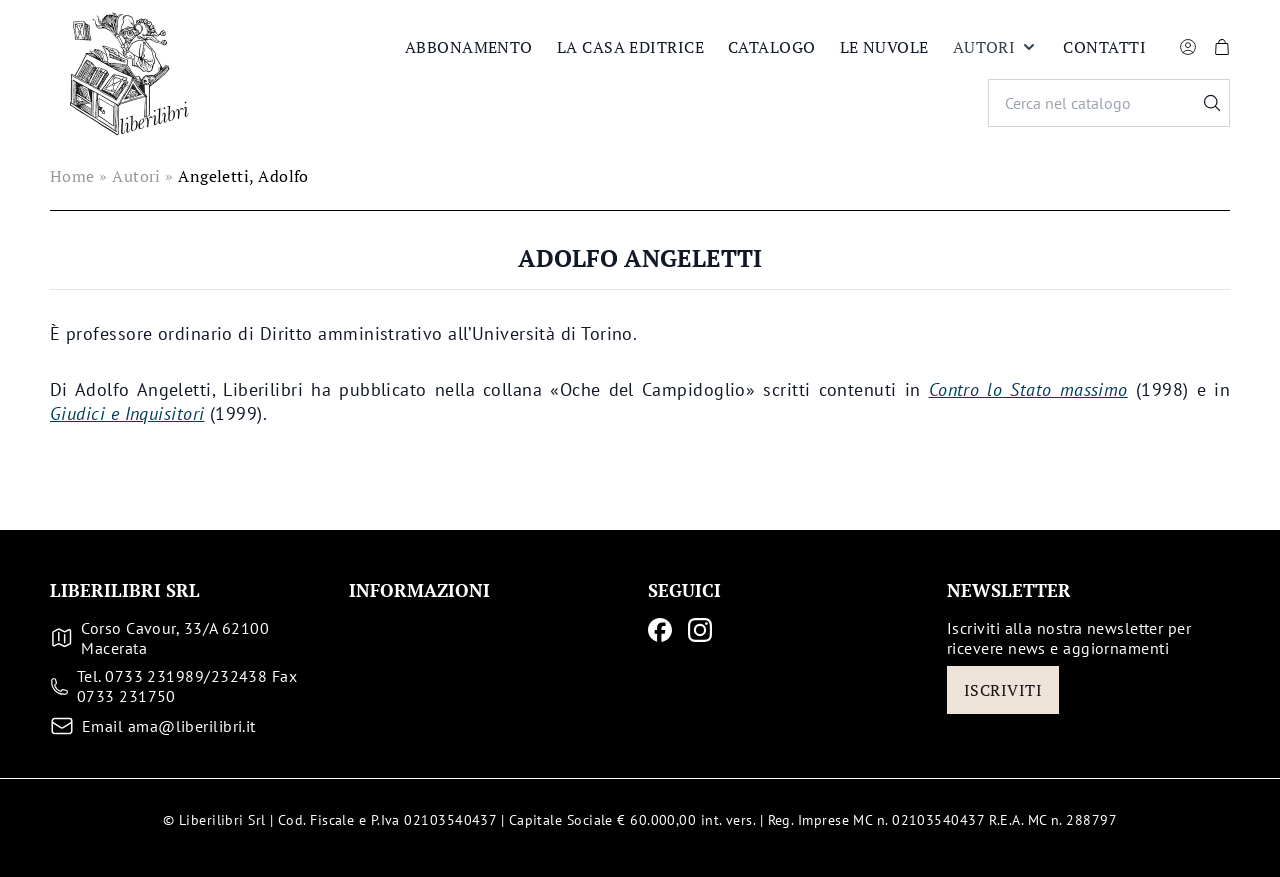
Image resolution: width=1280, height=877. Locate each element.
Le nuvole (884, 47)
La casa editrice (630, 47)
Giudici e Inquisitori (127, 413)
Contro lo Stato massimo (1028, 389)
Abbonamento (469, 47)
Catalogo (772, 47)
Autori (996, 47)
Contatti (1104, 47)
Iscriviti (1003, 690)
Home (72, 176)
